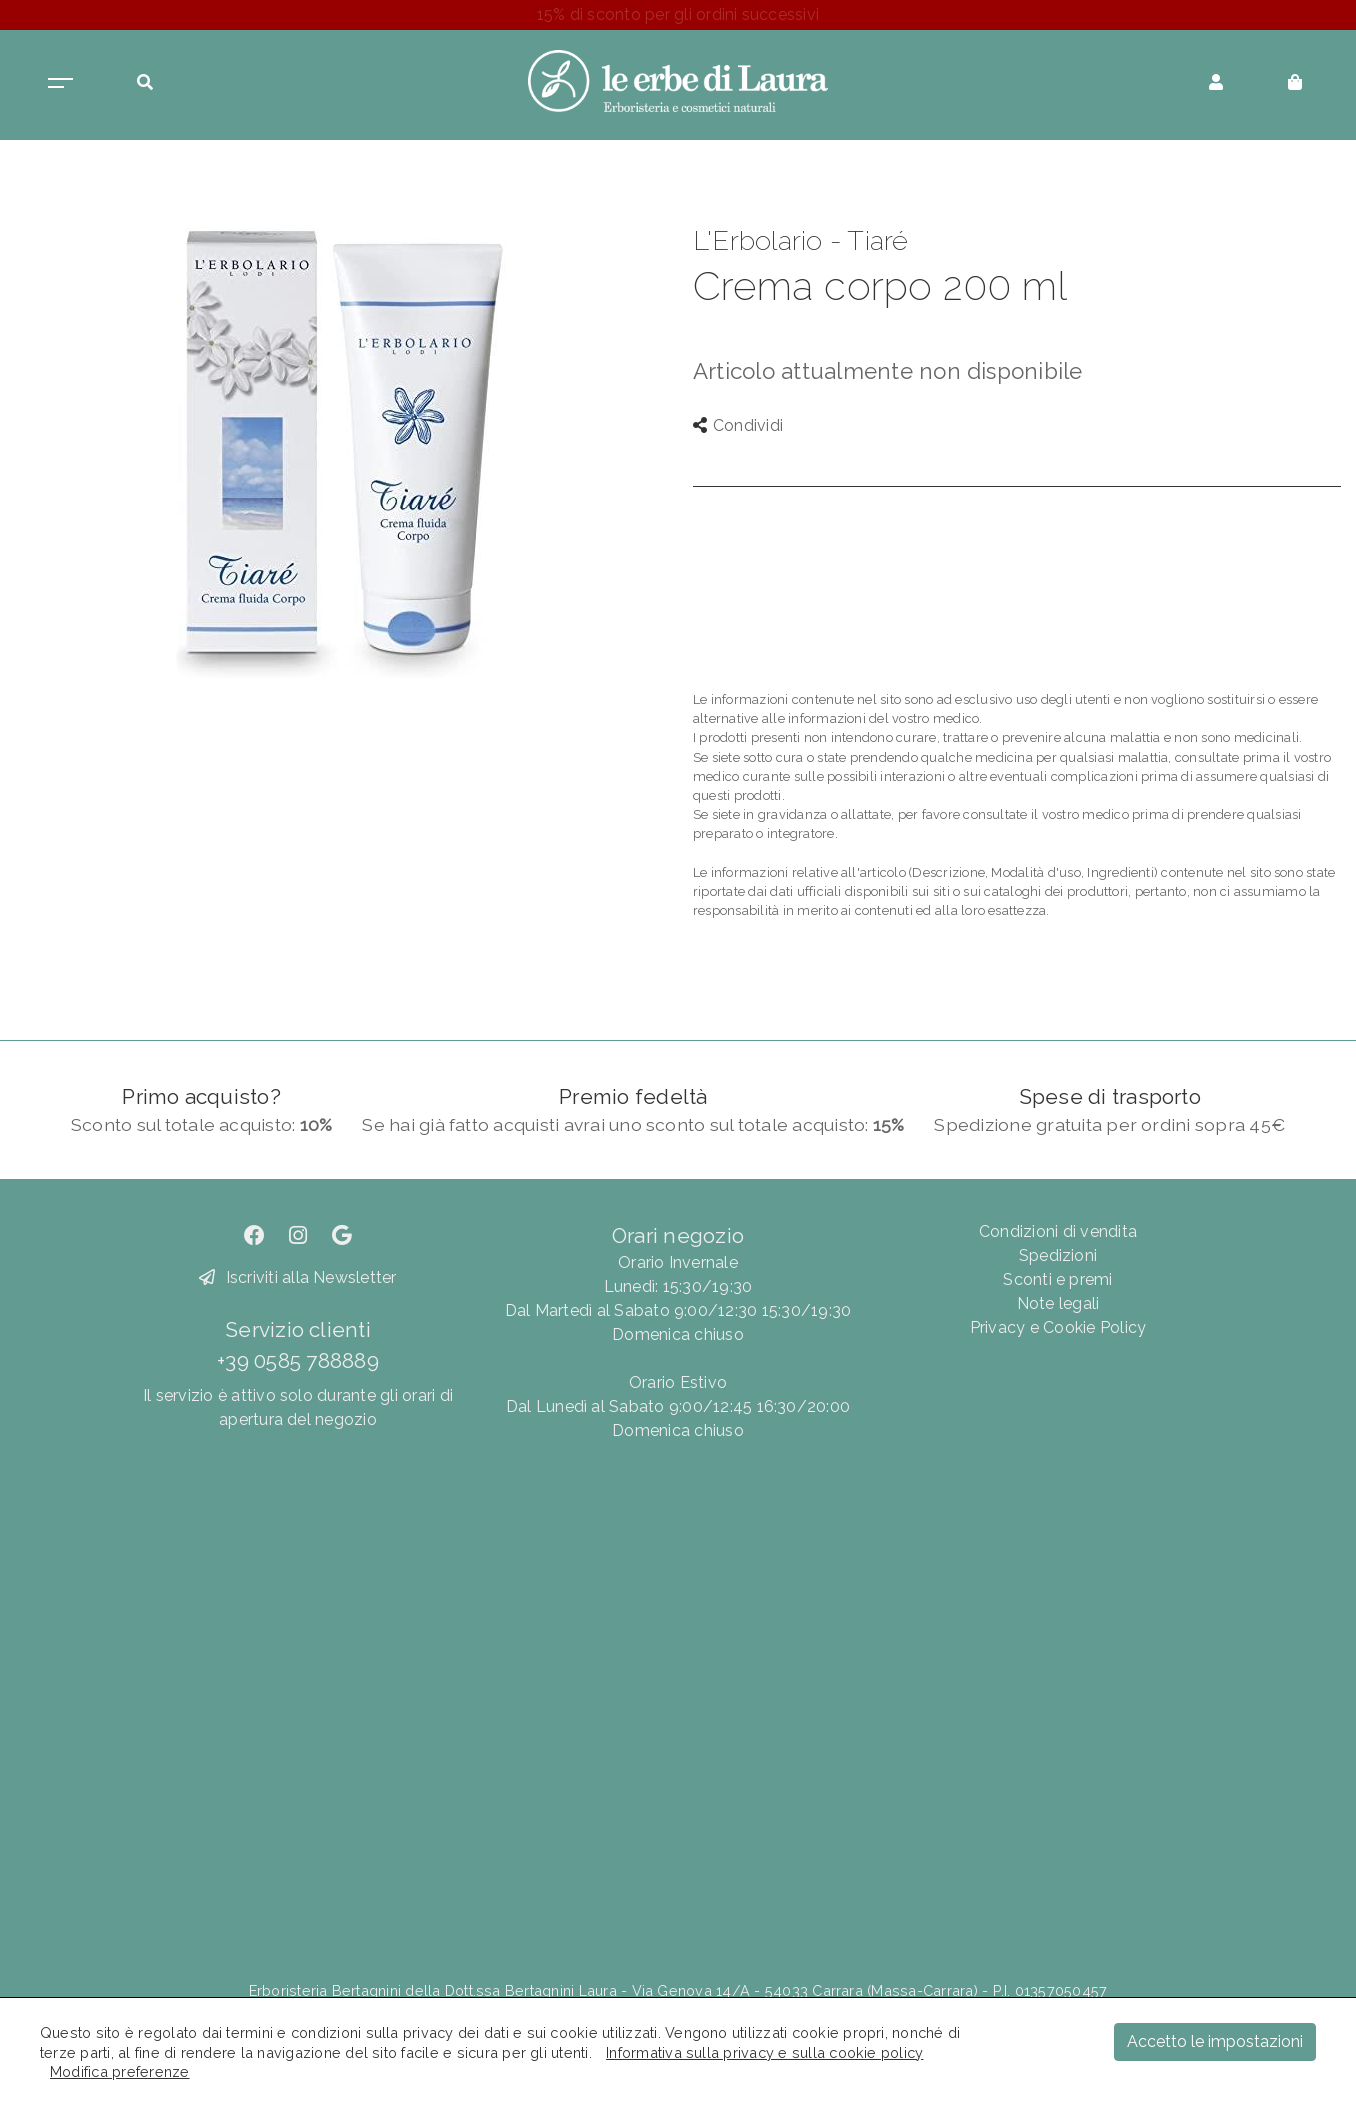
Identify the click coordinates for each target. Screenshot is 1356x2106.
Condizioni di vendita (1058, 1231)
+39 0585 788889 (298, 1360)
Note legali (1058, 1303)
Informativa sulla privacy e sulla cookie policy (764, 2052)
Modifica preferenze (120, 2071)
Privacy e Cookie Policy (1058, 1327)
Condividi (738, 425)
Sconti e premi (1057, 1279)
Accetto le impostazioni (1215, 2041)
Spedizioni (1058, 1255)
